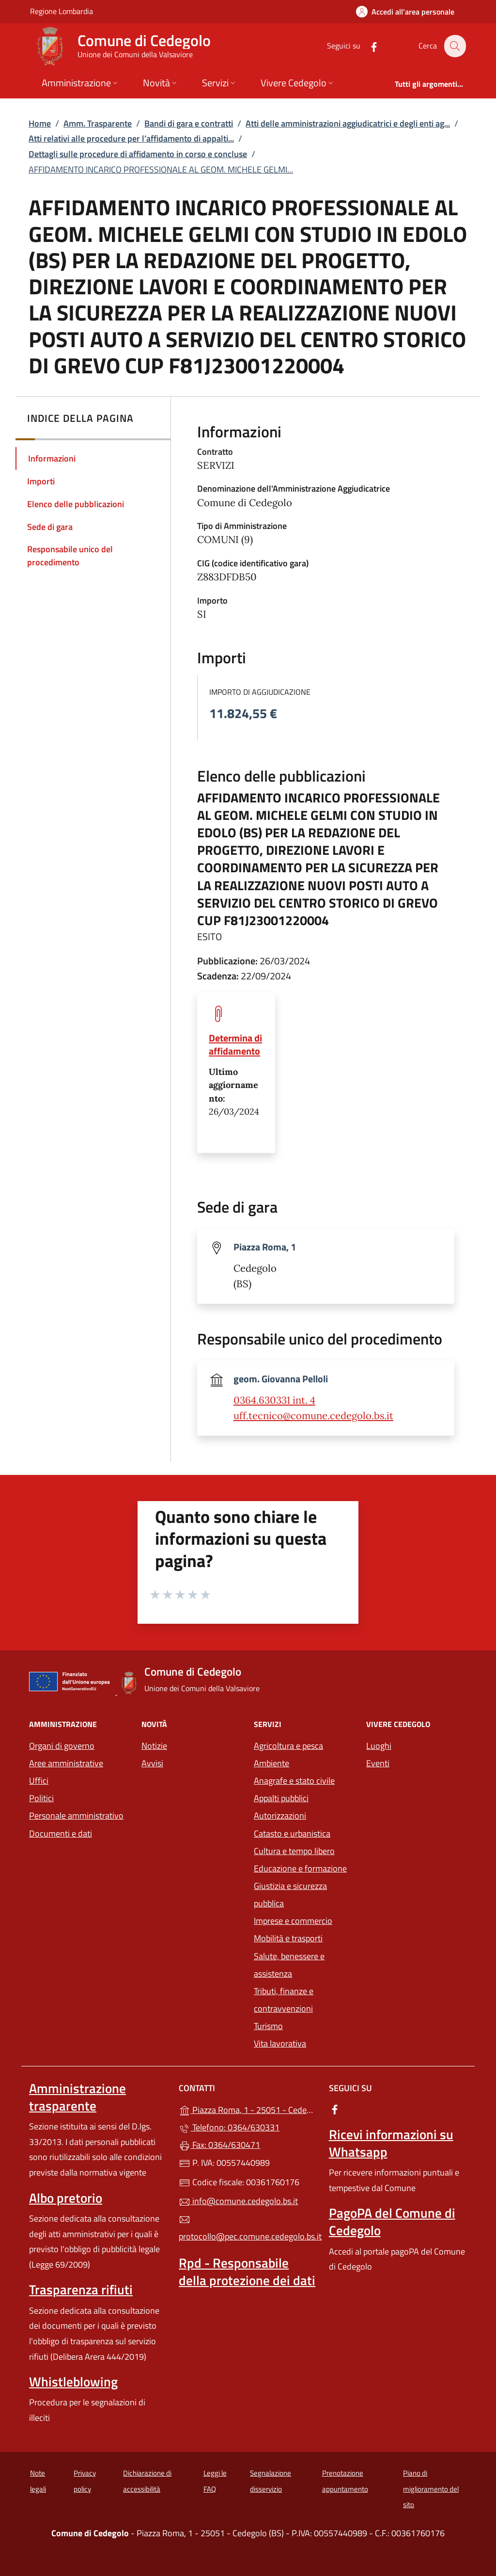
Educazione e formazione (300, 1868)
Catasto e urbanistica (292, 1833)
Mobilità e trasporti (288, 1938)
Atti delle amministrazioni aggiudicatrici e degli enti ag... (348, 123)
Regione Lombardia (61, 11)
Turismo (268, 2025)
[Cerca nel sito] (454, 46)
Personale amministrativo (76, 1815)
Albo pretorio (65, 2198)
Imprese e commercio (293, 1920)
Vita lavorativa (280, 2043)
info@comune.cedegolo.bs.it (238, 2201)
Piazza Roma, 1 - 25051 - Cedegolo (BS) (248, 2108)
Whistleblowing (73, 2381)
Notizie (154, 1745)
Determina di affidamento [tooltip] (235, 1044)
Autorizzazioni (280, 1815)
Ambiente (271, 1763)
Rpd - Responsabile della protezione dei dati (247, 2271)
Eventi (377, 1763)
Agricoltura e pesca (288, 1745)
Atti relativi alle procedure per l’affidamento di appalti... (131, 138)
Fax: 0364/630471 (219, 2144)
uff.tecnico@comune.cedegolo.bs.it (313, 1415)
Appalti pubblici (281, 1798)
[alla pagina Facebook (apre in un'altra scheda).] (368, 45)
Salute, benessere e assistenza (289, 1965)
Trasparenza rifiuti (81, 2289)
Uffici (38, 1780)
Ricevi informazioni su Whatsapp (391, 2143)
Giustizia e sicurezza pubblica (290, 1894)
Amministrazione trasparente (77, 2097)
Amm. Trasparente (97, 123)
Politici (41, 1798)
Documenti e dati (60, 1833)
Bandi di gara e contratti (188, 123)
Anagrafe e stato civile (294, 1780)
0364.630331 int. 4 (274, 1400)
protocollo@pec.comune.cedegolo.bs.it (248, 2228)
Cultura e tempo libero (294, 1850)
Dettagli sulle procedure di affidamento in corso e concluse (138, 153)
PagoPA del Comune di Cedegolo (392, 2221)
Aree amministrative (66, 1763)
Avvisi (152, 1763)
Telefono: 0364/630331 (229, 2127)
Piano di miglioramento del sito (431, 2488)
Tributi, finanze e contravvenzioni (283, 1999)
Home (40, 123)
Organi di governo (61, 1745)
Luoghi (378, 1745)
